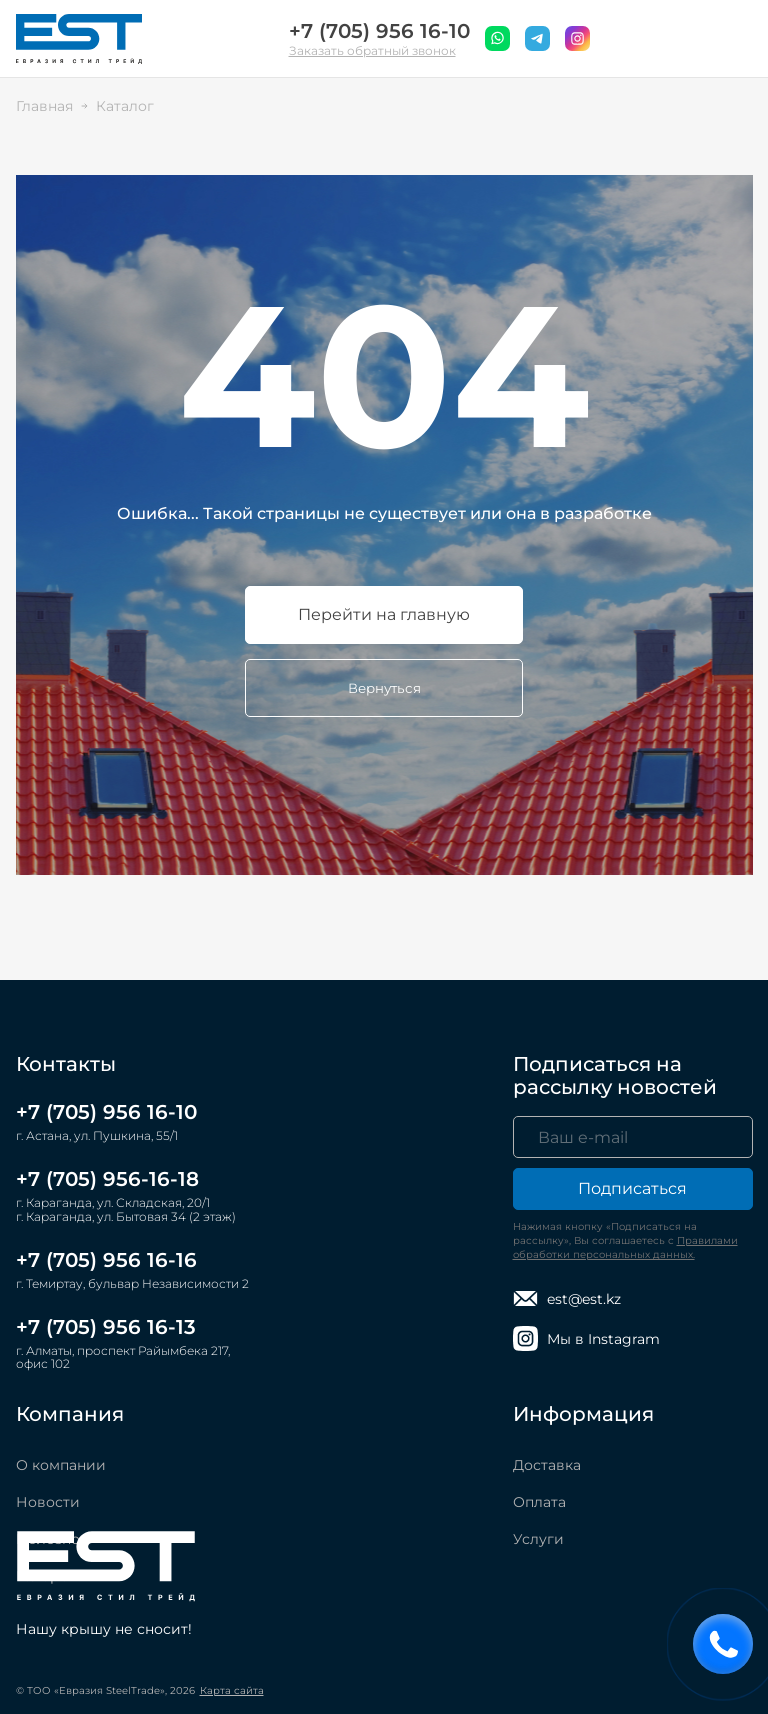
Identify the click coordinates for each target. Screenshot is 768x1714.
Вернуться (384, 688)
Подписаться (632, 1188)
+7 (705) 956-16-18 (107, 1179)
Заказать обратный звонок (372, 50)
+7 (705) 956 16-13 (106, 1327)
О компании (61, 1465)
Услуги (538, 1539)
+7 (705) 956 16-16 (106, 1260)
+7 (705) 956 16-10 (379, 31)
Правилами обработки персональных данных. (625, 1247)
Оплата (539, 1502)
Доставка (547, 1465)
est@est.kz (567, 1298)
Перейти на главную (384, 614)
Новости (48, 1502)
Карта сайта (232, 1690)
